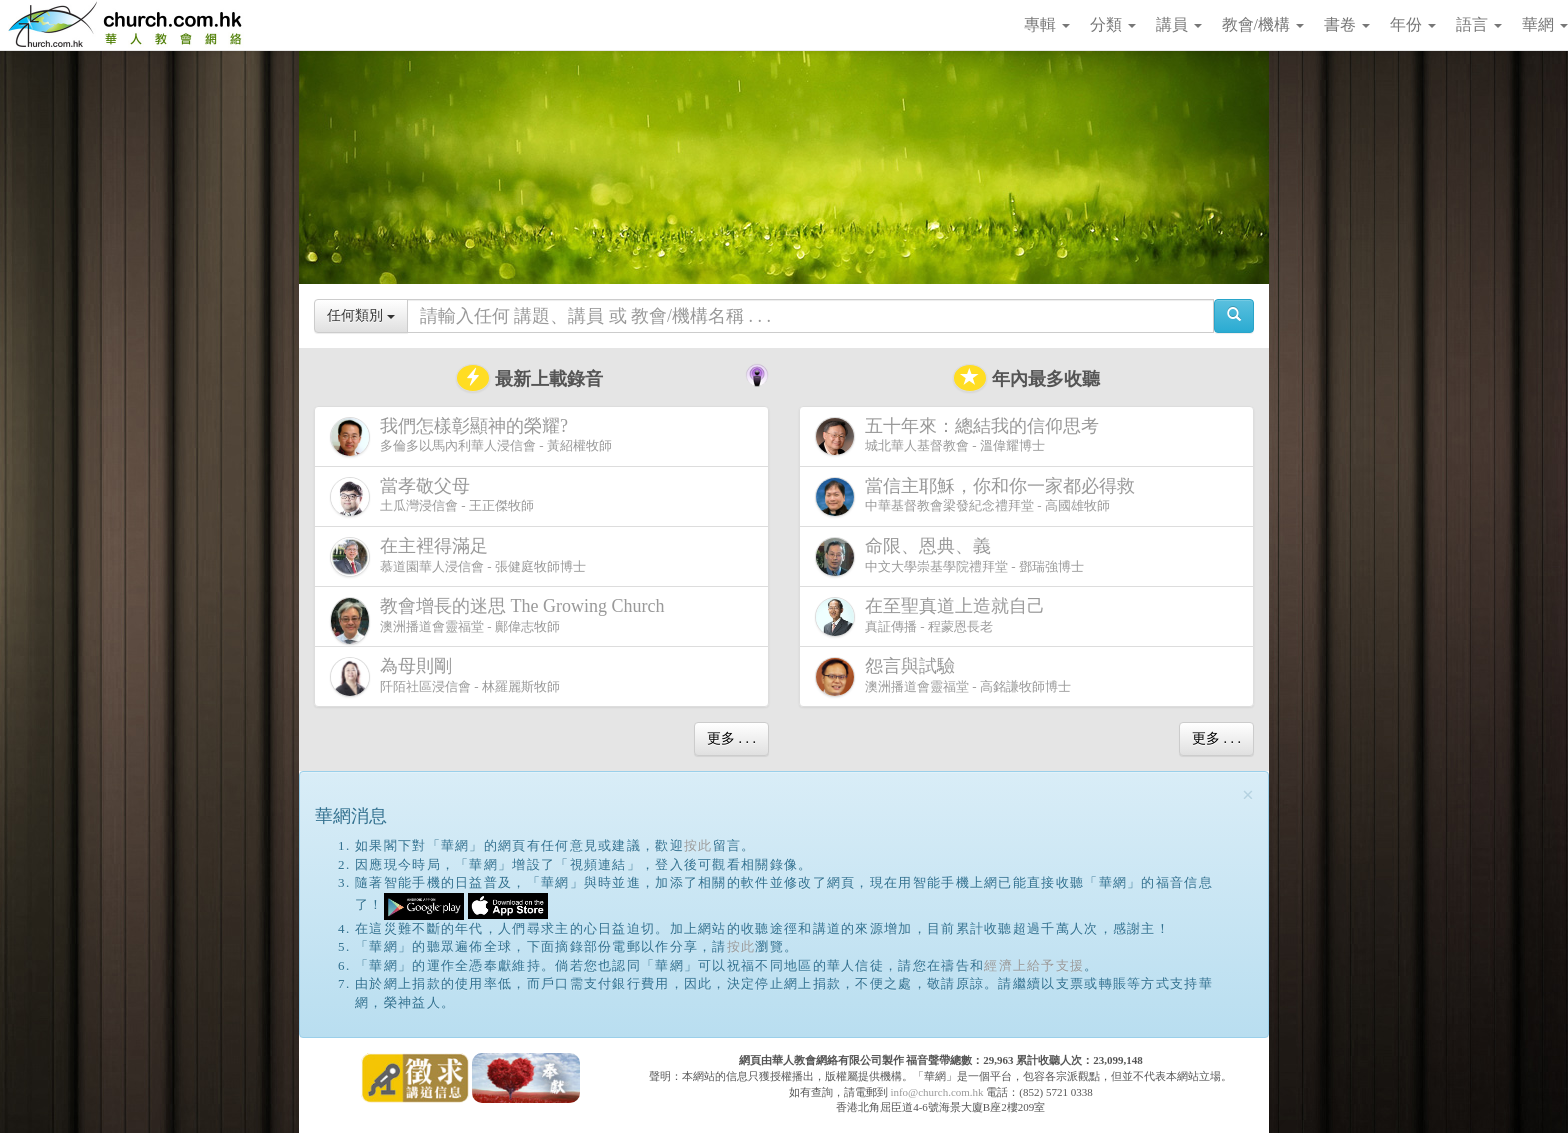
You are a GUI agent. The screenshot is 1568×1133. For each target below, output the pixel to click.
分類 (1113, 24)
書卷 (1347, 24)
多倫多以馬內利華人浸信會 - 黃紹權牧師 (471, 436)
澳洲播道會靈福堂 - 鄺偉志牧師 (501, 620)
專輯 (1047, 24)
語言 (1479, 24)
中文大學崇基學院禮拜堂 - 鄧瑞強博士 (949, 556)
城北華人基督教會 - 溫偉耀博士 (961, 436)
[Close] (1248, 795)
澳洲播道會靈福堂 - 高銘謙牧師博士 (943, 676)
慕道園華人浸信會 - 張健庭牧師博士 (458, 556)
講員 (1179, 24)
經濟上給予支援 (1034, 965)
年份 (1413, 24)
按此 (698, 845)
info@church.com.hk (936, 1092)
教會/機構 (1263, 24)
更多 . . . (731, 738)
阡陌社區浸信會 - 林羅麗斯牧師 (445, 676)
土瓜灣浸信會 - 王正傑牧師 (432, 496)
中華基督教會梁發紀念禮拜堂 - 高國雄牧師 (979, 496)
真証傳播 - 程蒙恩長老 (934, 616)
